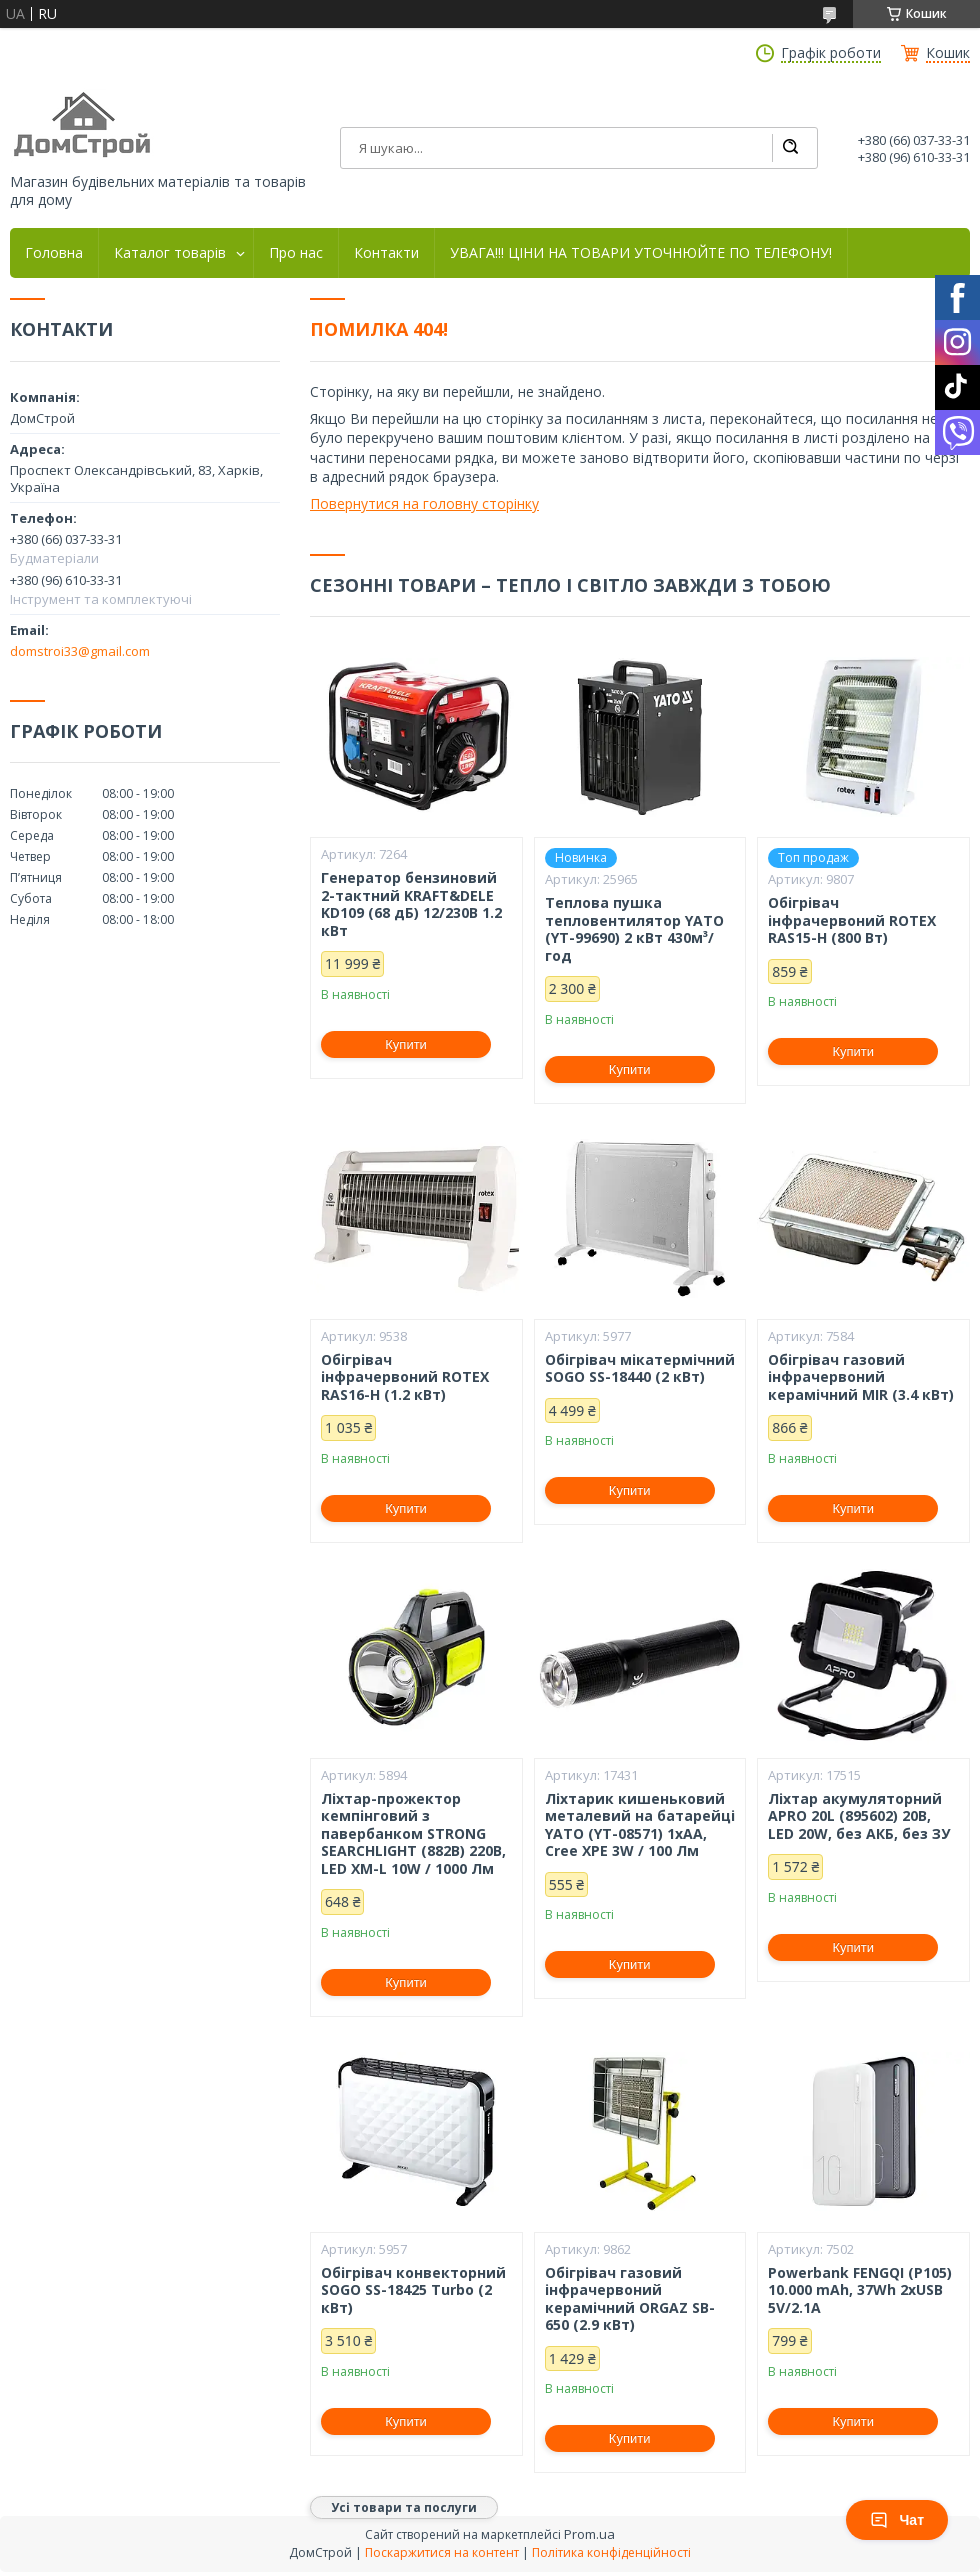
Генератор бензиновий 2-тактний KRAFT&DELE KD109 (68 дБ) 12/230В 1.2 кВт (411, 904)
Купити (406, 1044)
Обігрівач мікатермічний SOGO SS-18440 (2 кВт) (640, 1368)
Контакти (386, 253)
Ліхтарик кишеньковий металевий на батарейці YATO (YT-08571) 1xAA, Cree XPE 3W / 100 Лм (640, 1825)
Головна (54, 253)
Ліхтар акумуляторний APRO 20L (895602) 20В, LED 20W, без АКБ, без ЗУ (859, 1816)
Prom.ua (589, 2534)
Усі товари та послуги (404, 2507)
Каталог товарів (170, 253)
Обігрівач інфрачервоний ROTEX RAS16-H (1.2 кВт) (405, 1377)
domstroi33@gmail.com (80, 651)
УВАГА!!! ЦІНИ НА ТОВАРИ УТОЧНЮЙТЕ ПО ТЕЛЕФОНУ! (641, 253)
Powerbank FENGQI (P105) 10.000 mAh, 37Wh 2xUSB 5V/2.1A (860, 2290)
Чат (897, 2520)
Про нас (296, 253)
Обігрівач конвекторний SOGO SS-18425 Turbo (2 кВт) (413, 2290)
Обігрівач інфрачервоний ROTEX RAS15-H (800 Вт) (852, 920)
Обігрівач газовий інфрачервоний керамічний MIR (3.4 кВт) (861, 1377)
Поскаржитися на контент (442, 2552)
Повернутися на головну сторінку (424, 503)
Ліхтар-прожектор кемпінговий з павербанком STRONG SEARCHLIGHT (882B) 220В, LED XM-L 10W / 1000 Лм (413, 1834)
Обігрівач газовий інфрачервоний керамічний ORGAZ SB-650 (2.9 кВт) (630, 2299)
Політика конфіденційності (611, 2552)
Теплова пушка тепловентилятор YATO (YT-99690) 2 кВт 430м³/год (634, 929)
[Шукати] (790, 148)
